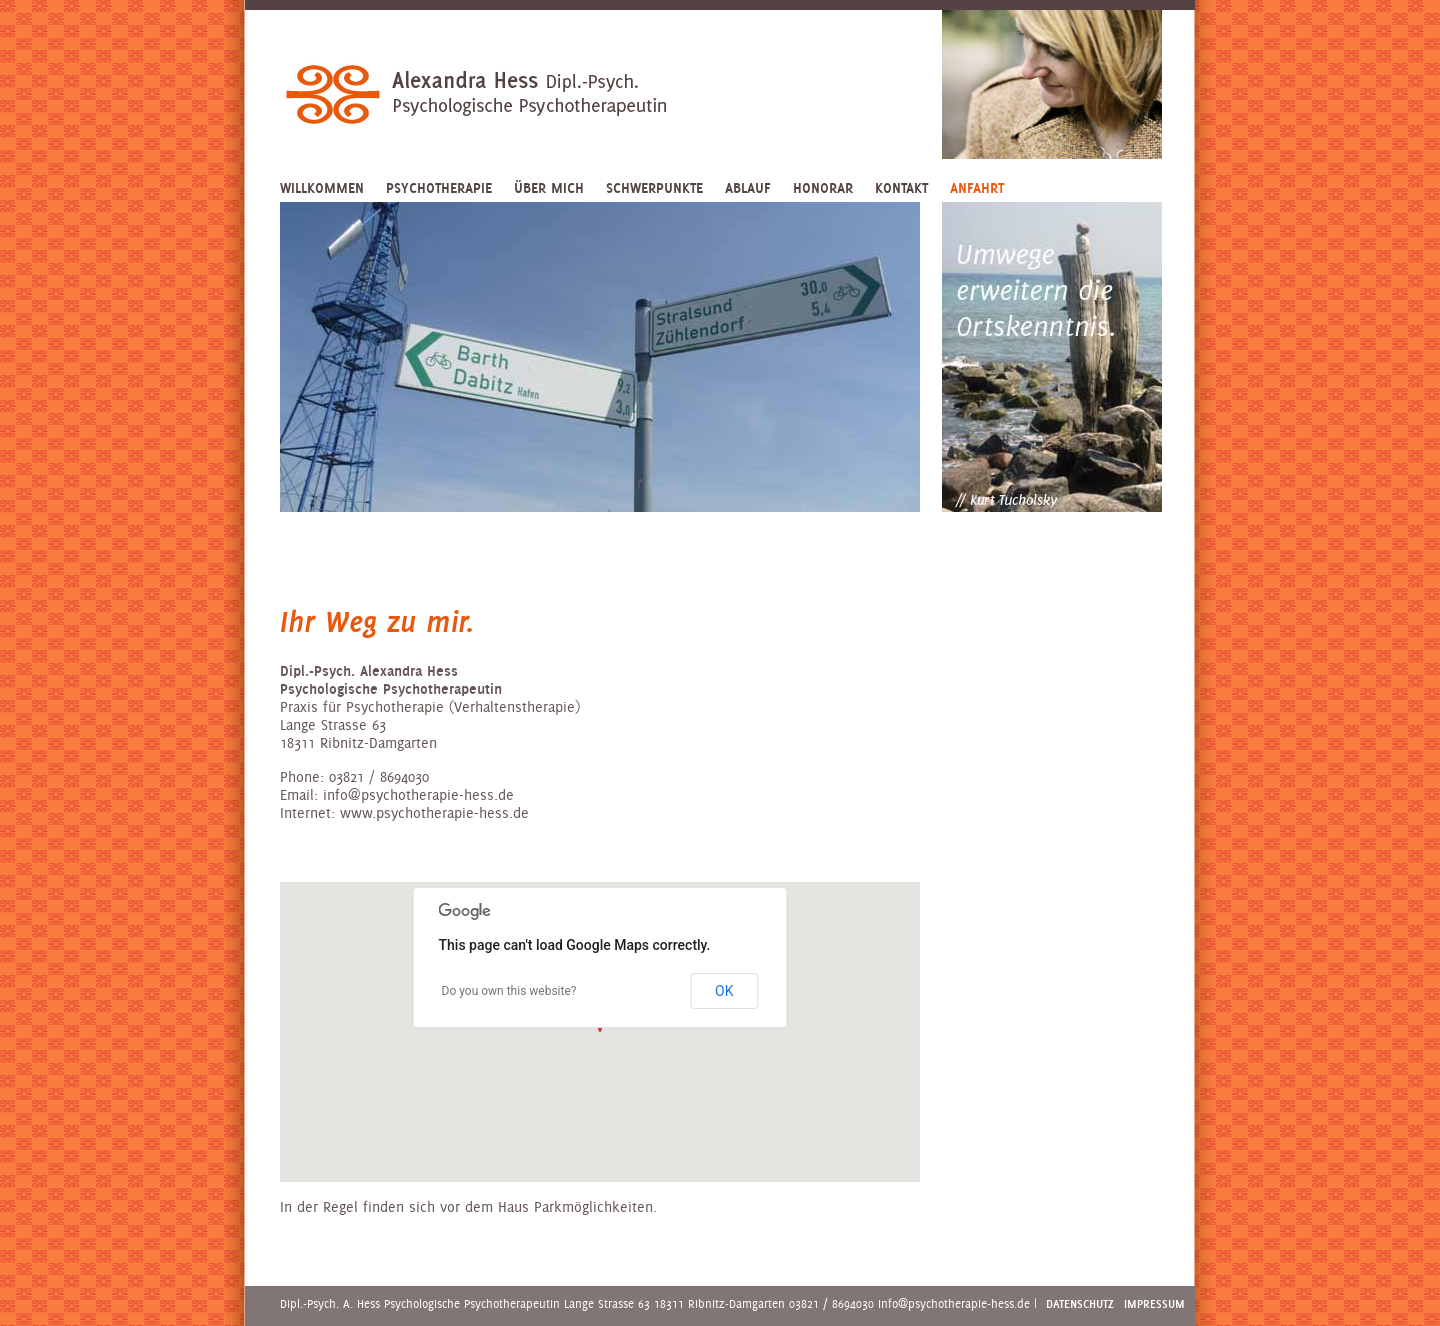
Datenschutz (1080, 1303)
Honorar (823, 188)
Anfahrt (977, 188)
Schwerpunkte (654, 188)
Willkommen (322, 188)
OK (724, 991)
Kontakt (901, 188)
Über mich (549, 188)
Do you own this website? (509, 991)
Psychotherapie (439, 188)
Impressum (1154, 1303)
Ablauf (748, 188)
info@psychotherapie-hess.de (954, 1303)
